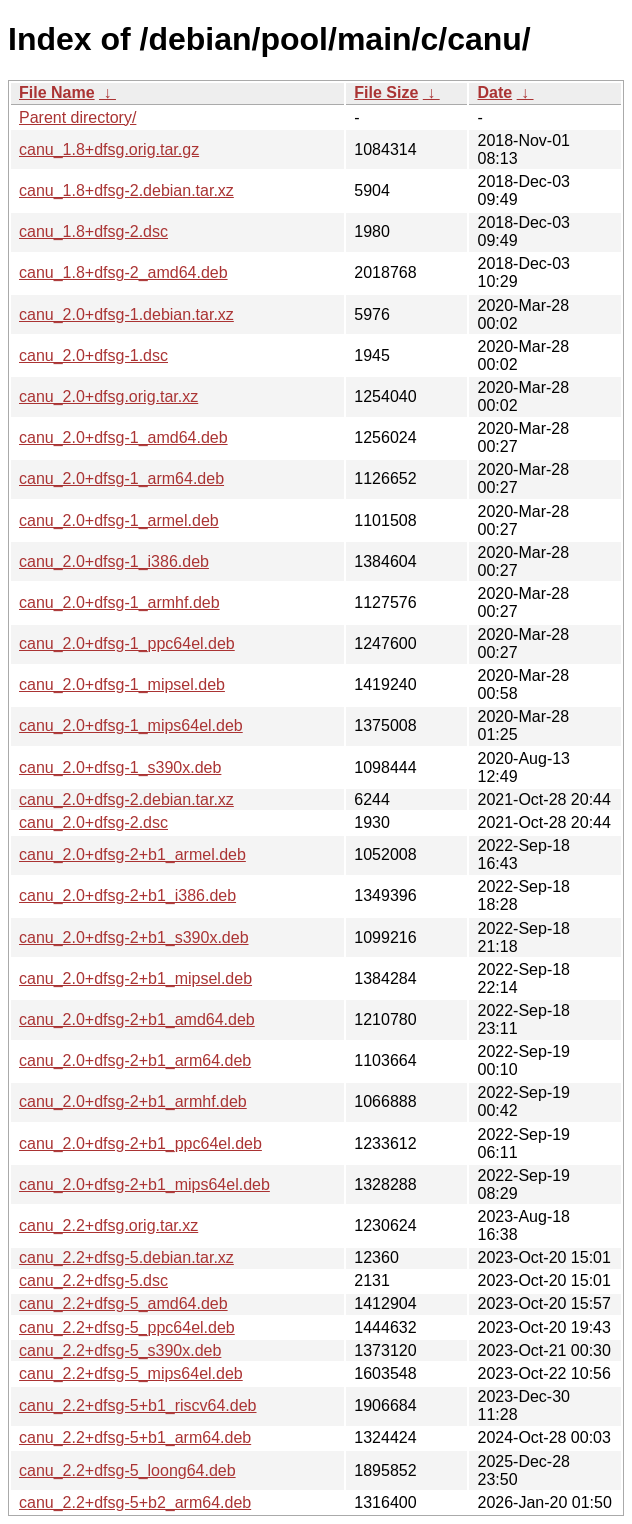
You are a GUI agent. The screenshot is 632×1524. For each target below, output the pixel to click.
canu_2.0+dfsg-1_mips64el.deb (131, 725)
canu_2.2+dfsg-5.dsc (93, 1280)
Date (494, 92)
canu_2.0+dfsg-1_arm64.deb (121, 478)
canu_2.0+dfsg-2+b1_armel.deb (132, 854)
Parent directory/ (77, 117)
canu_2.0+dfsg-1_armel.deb (119, 520)
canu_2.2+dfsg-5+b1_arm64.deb (135, 1437)
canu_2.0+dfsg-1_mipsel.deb (122, 684)
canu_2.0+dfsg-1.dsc (93, 355)
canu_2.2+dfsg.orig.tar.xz (108, 1225)
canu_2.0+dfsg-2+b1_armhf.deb (133, 1101)
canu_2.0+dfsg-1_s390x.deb (120, 767)
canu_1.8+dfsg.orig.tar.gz (109, 149)
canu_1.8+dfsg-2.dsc (93, 231)
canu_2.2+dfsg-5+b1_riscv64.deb (138, 1405)
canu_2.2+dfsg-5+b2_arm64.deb (135, 1502)
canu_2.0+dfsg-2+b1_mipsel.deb (135, 978)
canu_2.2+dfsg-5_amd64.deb (123, 1303)
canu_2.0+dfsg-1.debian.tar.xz (126, 314)
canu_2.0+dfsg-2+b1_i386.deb (127, 895)
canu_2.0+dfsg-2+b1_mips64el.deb (144, 1184)
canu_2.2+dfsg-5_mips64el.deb (131, 1373)
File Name (57, 92)
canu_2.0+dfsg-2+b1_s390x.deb (134, 937)
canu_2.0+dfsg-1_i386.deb (114, 561)
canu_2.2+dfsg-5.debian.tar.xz (126, 1257)
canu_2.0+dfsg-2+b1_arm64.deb (135, 1060)
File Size (386, 92)
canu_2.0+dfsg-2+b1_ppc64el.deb (140, 1143)
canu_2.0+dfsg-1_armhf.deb (119, 602)
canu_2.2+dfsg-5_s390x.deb (120, 1350)
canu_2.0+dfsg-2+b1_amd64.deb (137, 1019)
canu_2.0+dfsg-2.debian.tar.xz (126, 799)
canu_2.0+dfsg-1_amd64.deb (123, 437)
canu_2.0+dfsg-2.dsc (93, 822)
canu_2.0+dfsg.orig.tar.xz (108, 396)
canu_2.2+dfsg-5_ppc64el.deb (127, 1327)
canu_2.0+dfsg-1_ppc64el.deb (127, 643)
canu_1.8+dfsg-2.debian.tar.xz (126, 190)
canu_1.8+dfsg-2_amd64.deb (123, 272)
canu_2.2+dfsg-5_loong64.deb (127, 1470)
